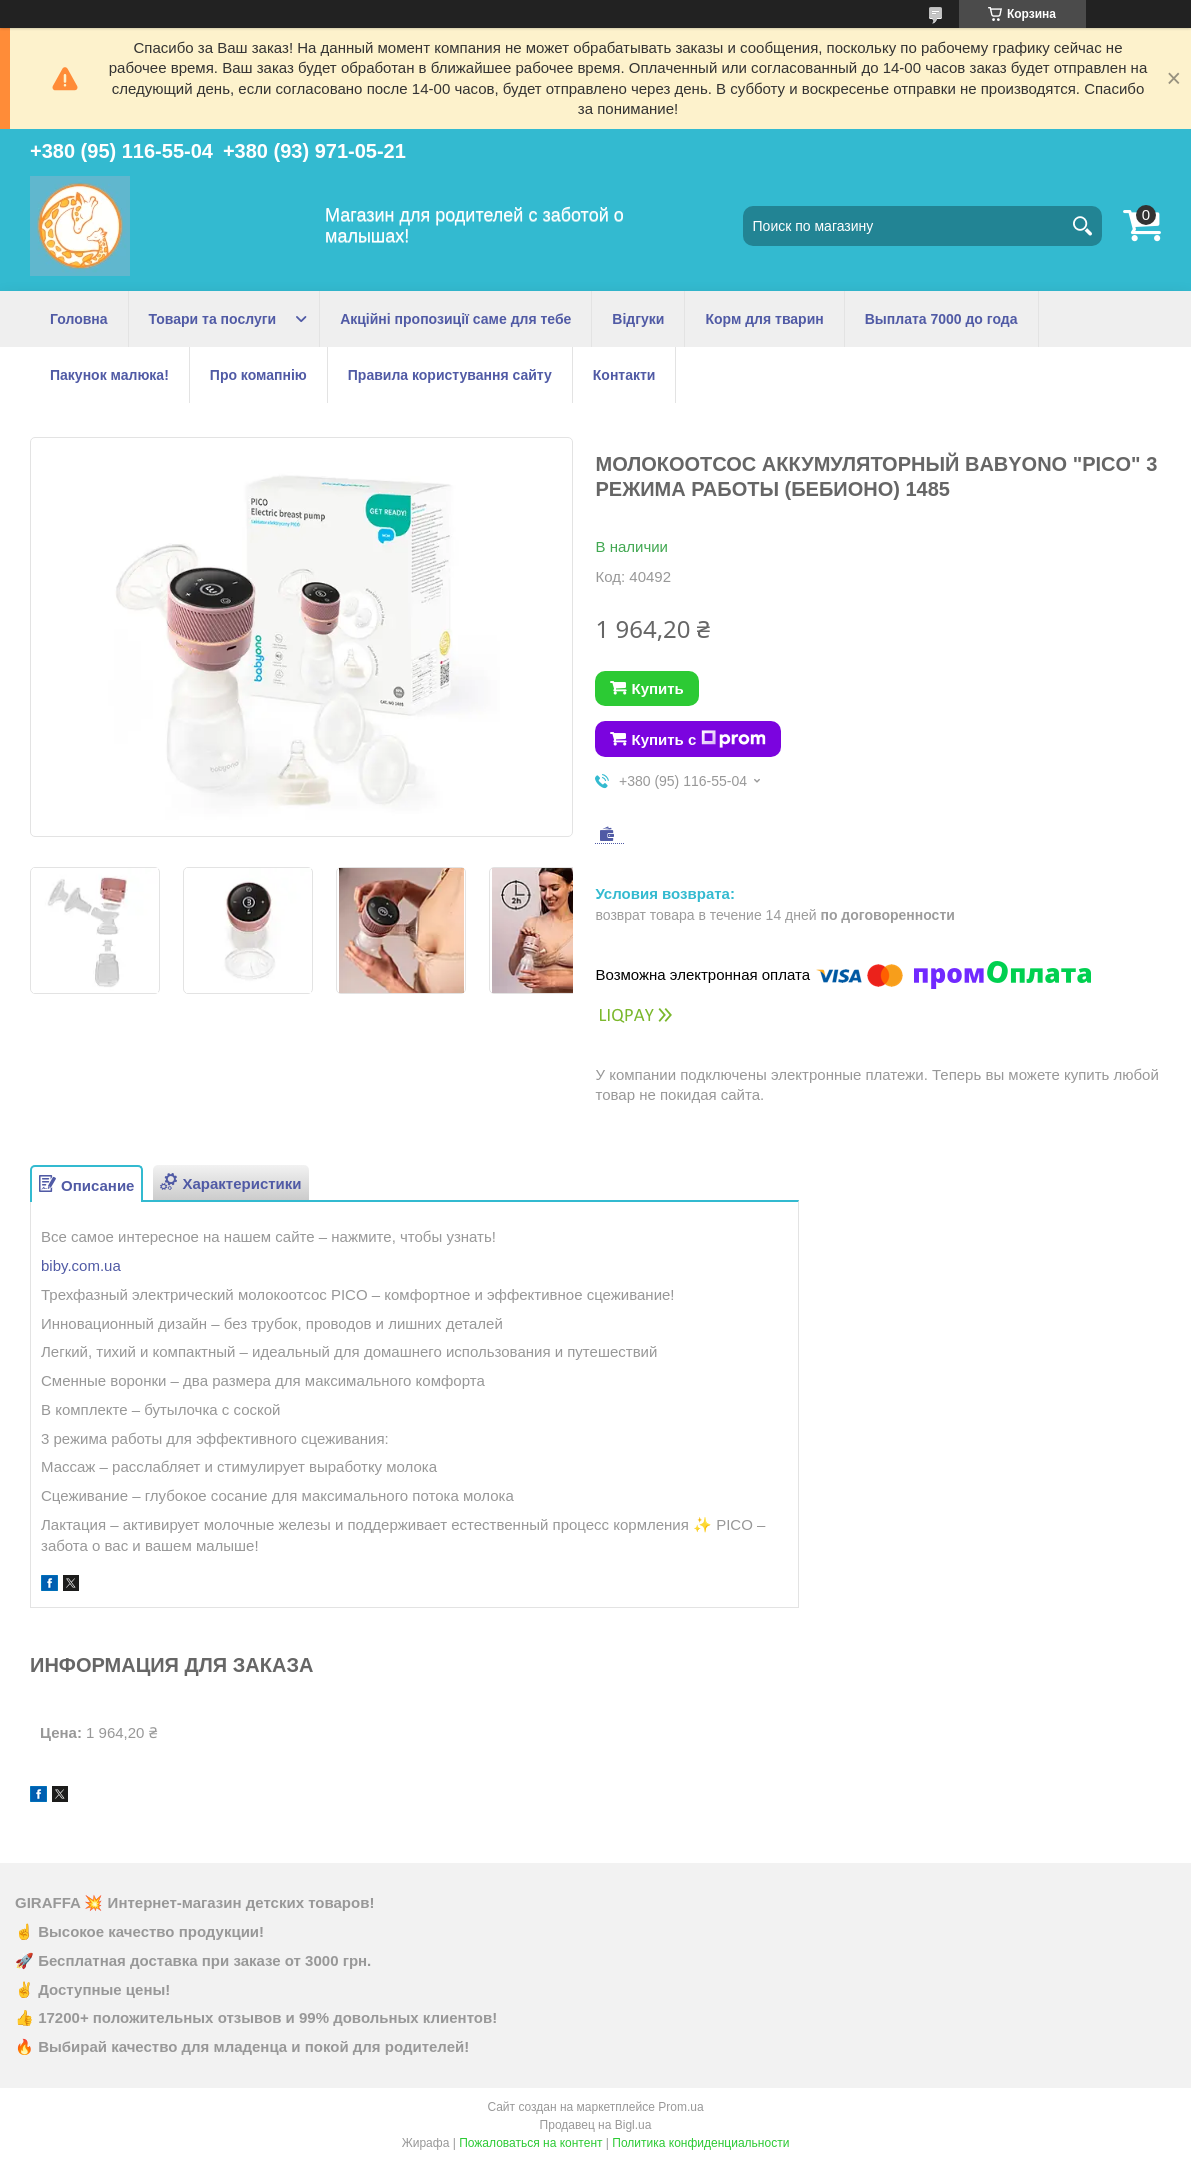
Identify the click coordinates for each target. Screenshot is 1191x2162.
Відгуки (638, 319)
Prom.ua (680, 2107)
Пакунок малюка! (109, 375)
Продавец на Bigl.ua (596, 2125)
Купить (657, 688)
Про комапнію (258, 375)
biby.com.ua (81, 1265)
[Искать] (1082, 226)
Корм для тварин (764, 319)
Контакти (624, 375)
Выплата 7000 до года (941, 319)
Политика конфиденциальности (700, 2143)
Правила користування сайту (450, 375)
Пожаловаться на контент (530, 2143)
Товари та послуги (213, 319)
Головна (79, 319)
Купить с (698, 739)
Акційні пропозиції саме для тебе (455, 319)
